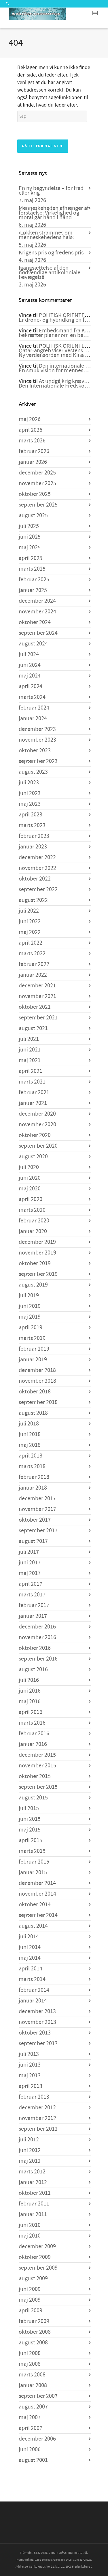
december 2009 (37, 2246)
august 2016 (33, 1669)
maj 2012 (30, 2161)
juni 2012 (30, 2150)
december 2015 (37, 1755)
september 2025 (38, 505)
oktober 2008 (35, 2332)
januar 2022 (33, 975)
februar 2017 (34, 1605)
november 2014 (37, 1894)
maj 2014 (30, 1958)
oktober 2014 (35, 1904)
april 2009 (30, 2310)
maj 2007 (30, 2417)
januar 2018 (33, 1488)
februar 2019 (34, 1349)
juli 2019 (29, 1295)
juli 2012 (29, 2139)
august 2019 (33, 1285)
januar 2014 (33, 2000)
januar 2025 (33, 590)
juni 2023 (30, 793)
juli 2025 (29, 526)
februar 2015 (34, 1862)
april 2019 (30, 1327)
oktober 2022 (35, 879)
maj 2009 (30, 2300)
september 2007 (38, 2396)
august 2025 (33, 515)
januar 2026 (33, 462)
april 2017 (30, 1584)
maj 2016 (30, 1701)
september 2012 (38, 2129)
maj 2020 (30, 1188)
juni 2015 (30, 1819)
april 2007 (30, 2428)
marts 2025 (32, 569)
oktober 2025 (35, 494)
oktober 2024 (35, 622)
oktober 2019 (35, 1263)
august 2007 (33, 2407)
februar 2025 (34, 579)
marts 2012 (32, 2171)
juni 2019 (30, 1306)
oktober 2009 (35, 2257)
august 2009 (33, 2278)
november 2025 (37, 483)
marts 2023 (32, 825)
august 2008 (33, 2342)
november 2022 (37, 868)
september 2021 (38, 1017)
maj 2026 (30, 419)
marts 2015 (32, 1851)
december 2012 (37, 2107)
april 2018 (30, 1456)
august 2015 (33, 1797)
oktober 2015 (35, 1776)
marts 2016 (32, 1723)
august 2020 (33, 1156)
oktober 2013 (35, 2033)
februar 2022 (34, 964)
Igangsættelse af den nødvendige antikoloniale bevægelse (49, 272)
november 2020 (37, 1124)
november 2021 (37, 996)
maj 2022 (30, 932)
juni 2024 (30, 665)
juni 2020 (30, 1178)
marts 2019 (32, 1338)
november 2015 (37, 1765)
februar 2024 (34, 708)
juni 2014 (30, 1947)
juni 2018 (30, 1434)
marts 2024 (32, 697)
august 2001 (33, 2460)
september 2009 (38, 2268)
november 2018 (37, 1381)
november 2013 (37, 2022)
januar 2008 (33, 2385)
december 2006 (37, 2439)
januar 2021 (33, 1103)
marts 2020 (32, 1210)
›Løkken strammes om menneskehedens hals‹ (46, 235)
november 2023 (37, 740)
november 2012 (37, 2118)
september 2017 (38, 1530)
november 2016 (37, 1637)
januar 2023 (33, 846)
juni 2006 (30, 2449)
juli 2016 (29, 1680)
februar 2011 (34, 2204)
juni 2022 (30, 921)
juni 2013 (30, 2065)
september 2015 (38, 1787)
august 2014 (33, 1926)
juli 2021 (29, 1039)
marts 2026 (32, 440)
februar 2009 (34, 2321)
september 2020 (38, 1146)
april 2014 (30, 1968)
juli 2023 (29, 782)
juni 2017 (30, 1562)
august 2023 (33, 772)
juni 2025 (30, 537)
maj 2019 (30, 1317)
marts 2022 (32, 953)
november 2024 (37, 611)
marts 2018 (32, 1466)
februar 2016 (34, 1733)
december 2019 (37, 1242)
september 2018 (38, 1402)
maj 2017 (30, 1573)
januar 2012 (33, 2182)
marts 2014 (32, 1979)
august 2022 (33, 900)
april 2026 (30, 430)
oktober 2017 (35, 1520)
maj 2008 (30, 2364)
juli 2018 (29, 1423)
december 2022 (37, 857)
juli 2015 (29, 1808)
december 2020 (37, 1114)
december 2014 (37, 1883)
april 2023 (30, 814)
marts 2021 (32, 1082)
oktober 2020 (35, 1135)
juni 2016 (30, 1691)
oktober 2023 (35, 750)
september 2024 (38, 633)
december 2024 (37, 601)
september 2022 (38, 889)
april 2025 (30, 558)
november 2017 (37, 1509)
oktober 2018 (35, 1391)
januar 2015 (33, 1872)
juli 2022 (29, 911)
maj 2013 (30, 2075)
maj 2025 (30, 547)
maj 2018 (30, 1445)
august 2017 (33, 1541)
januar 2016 (33, 1744)
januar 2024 (33, 718)
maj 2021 (30, 1060)
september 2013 (38, 2043)
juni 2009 (30, 2289)
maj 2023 (30, 804)
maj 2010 (30, 2236)
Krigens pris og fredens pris (51, 252)
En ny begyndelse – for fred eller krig (51, 191)
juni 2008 (30, 2353)
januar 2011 (33, 2214)
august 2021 (33, 1028)
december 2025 (37, 473)
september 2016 (38, 1659)
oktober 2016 (35, 1648)
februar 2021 (34, 1092)
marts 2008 (32, 2374)
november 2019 (37, 1253)
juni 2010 (30, 2225)
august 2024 (33, 643)
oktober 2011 (35, 2193)
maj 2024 (30, 676)
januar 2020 (33, 1231)
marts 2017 (32, 1594)
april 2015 (30, 1840)
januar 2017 (33, 1616)
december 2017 (37, 1498)
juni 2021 (30, 1050)
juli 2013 (29, 2054)
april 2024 (30, 686)
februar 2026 (34, 451)
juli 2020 (29, 1167)
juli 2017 (29, 1552)
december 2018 (37, 1370)
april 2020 (30, 1199)
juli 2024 (29, 654)
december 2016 (37, 1627)
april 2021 (30, 1071)
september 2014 (38, 1915)
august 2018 (33, 1413)
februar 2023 (34, 836)
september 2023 (38, 761)
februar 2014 (34, 1990)
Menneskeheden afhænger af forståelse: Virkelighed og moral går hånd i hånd (54, 212)
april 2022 (30, 943)
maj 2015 (30, 1830)
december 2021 (37, 985)
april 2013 (30, 2086)
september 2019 (38, 1274)
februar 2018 (34, 1477)
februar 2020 (34, 1220)
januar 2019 (33, 1359)
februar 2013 (34, 2097)
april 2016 (30, 1712)
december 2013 (37, 2011)
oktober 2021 (35, 1007)
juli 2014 (29, 1936)
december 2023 (37, 729)
